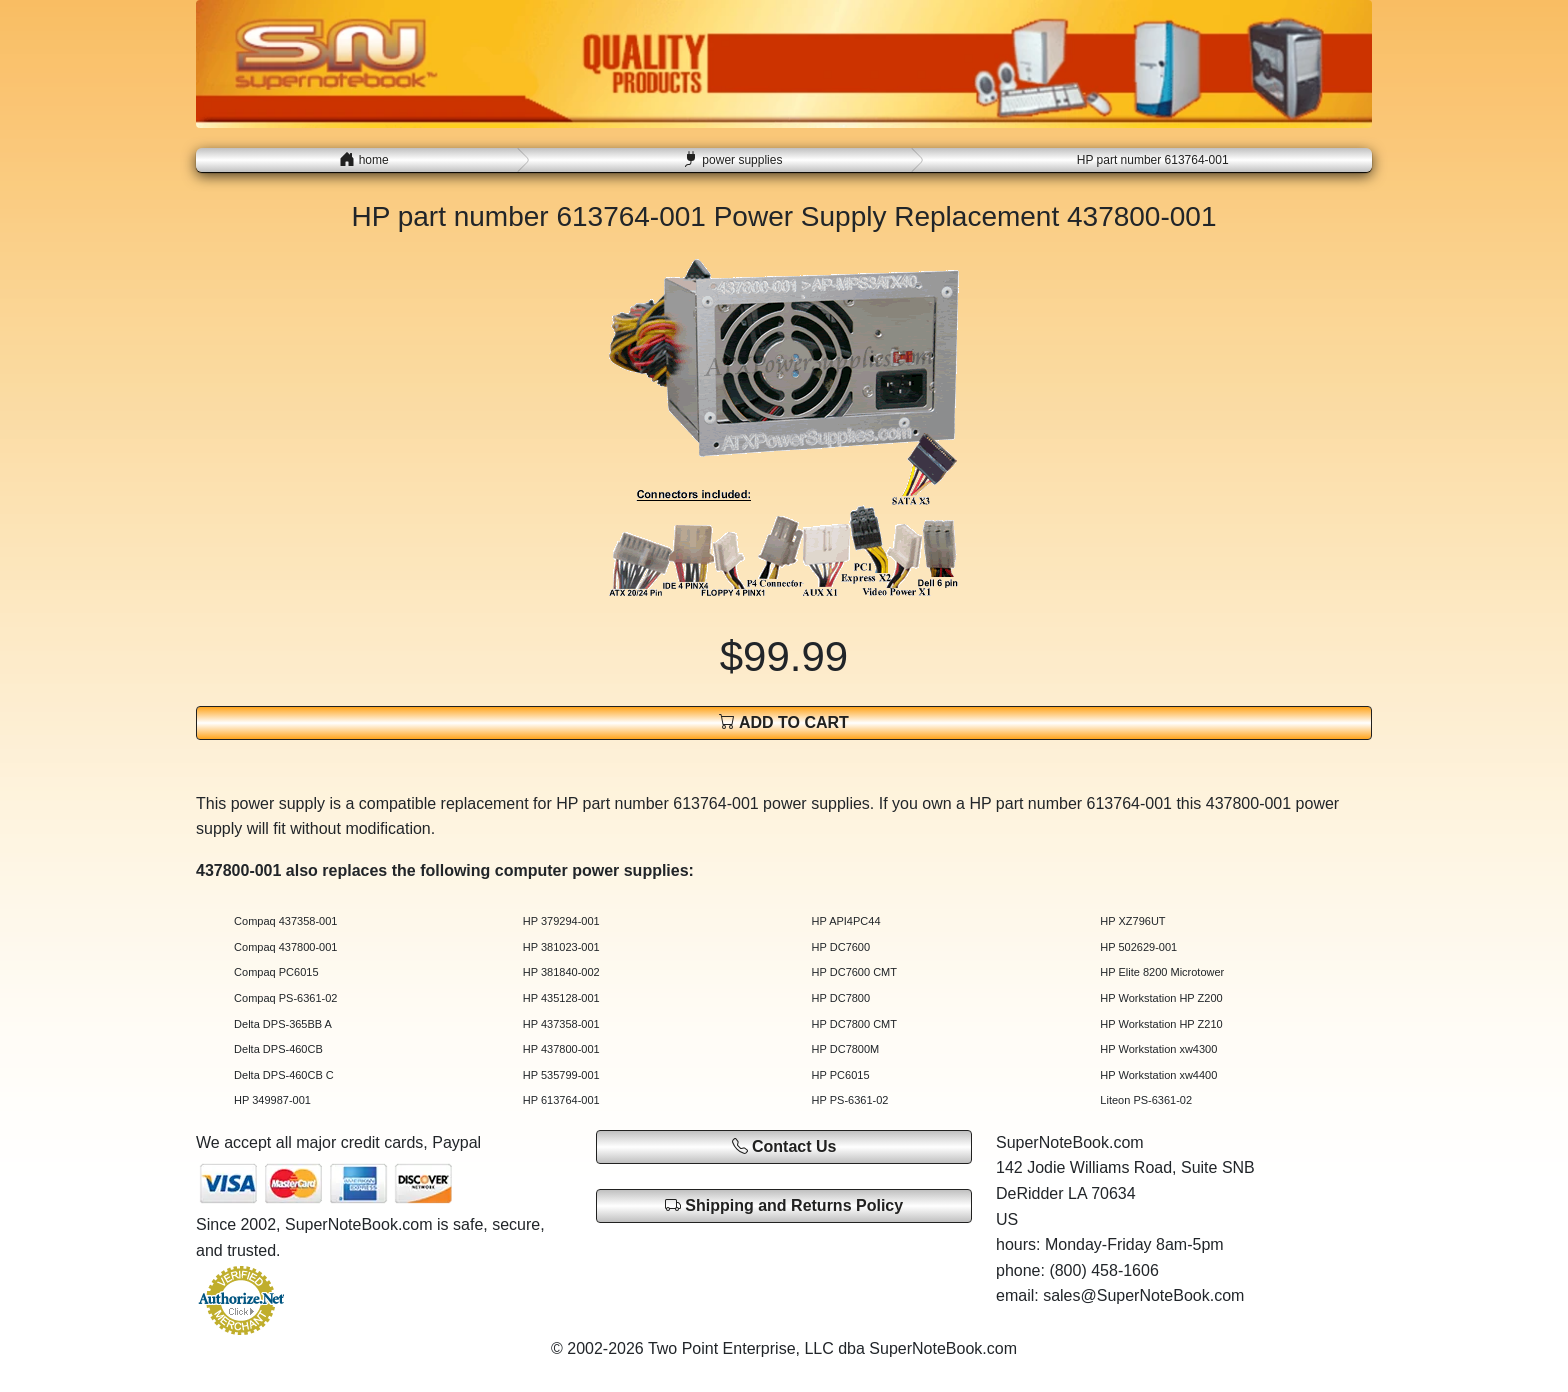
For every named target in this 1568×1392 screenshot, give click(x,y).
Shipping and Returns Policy (784, 1205)
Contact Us (784, 1146)
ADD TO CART (784, 721)
